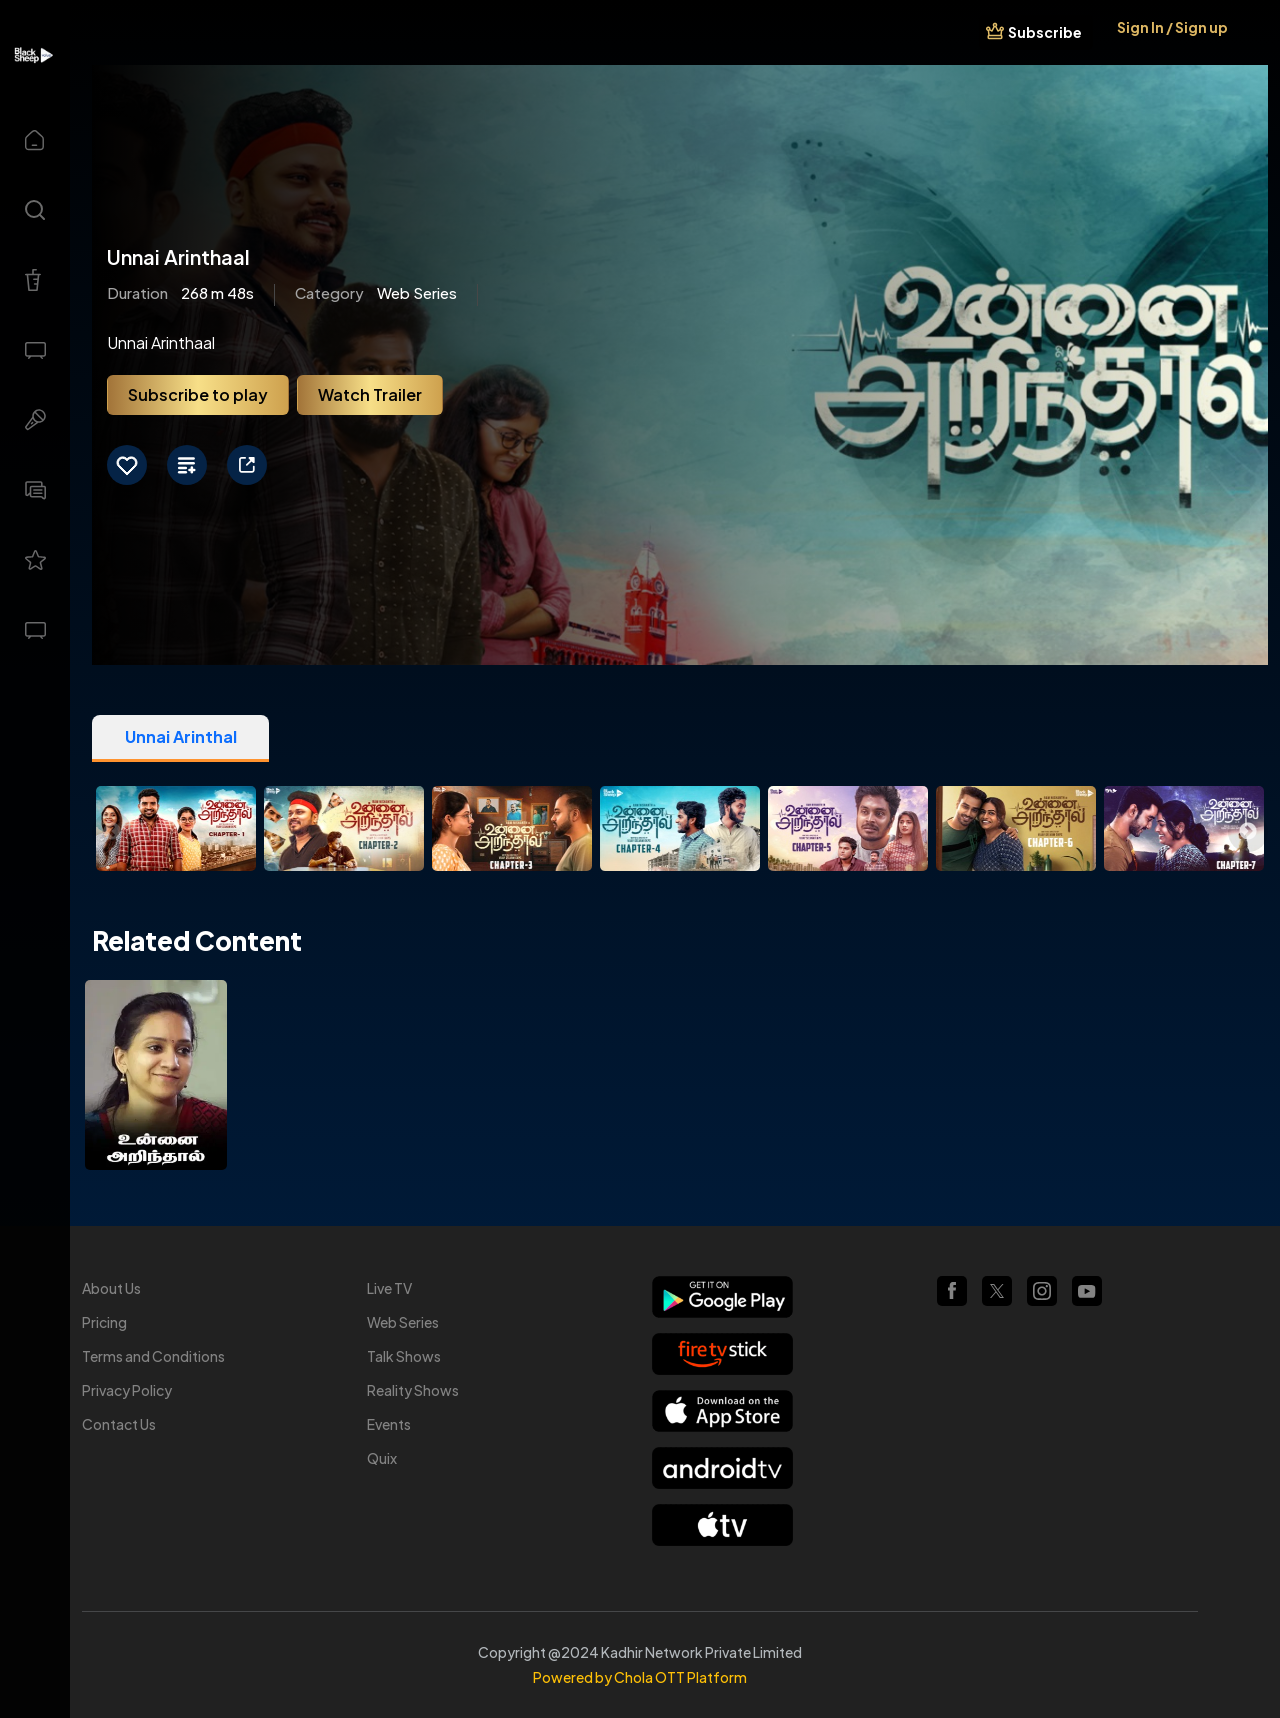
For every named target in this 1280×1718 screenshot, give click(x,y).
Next (1248, 832)
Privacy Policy (127, 1390)
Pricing (104, 1322)
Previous (112, 832)
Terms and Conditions (153, 1356)
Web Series (403, 1322)
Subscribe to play (198, 394)
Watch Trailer (370, 394)
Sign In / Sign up (1172, 27)
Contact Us (119, 1424)
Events (389, 1424)
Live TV (389, 1288)
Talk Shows (404, 1356)
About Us (111, 1288)
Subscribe (1045, 32)
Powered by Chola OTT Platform (640, 1677)
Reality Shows (413, 1390)
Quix (382, 1458)
